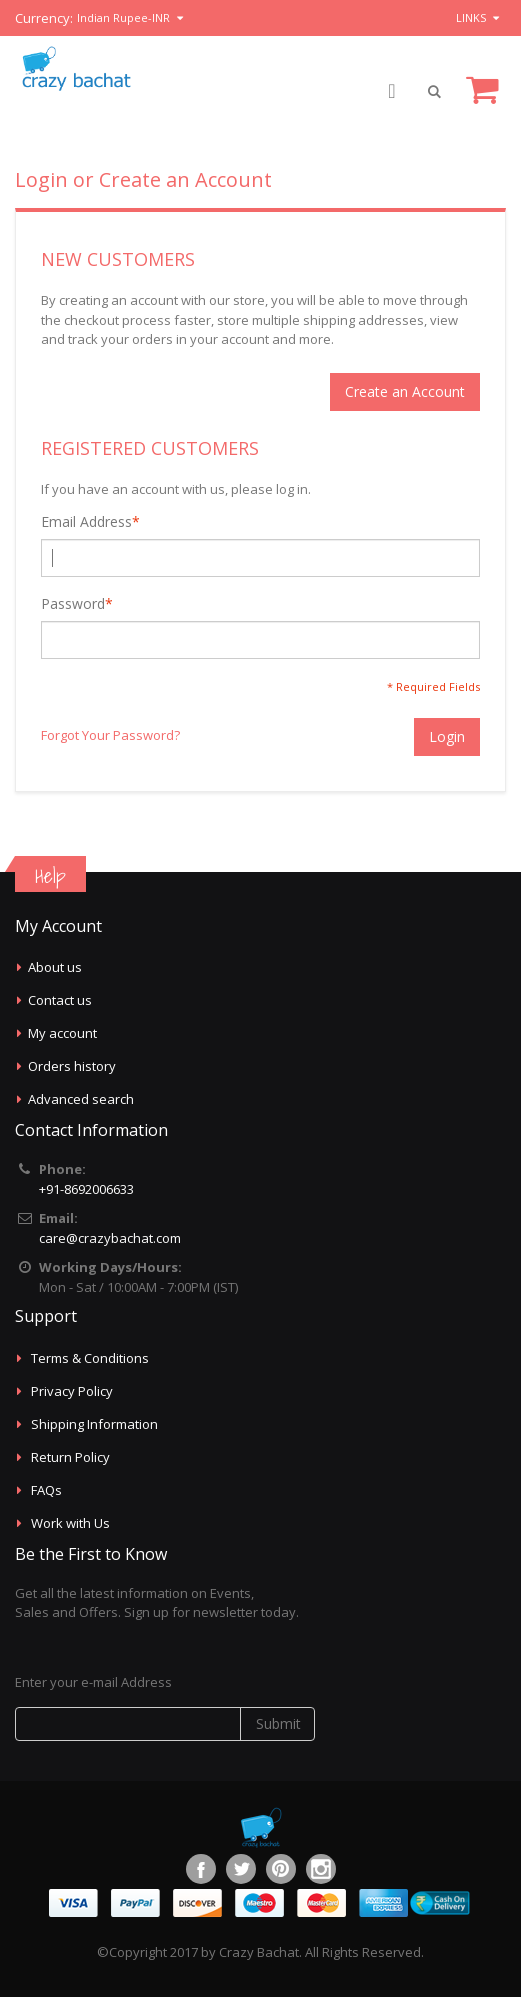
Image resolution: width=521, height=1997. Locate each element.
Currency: (44, 18)
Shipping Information (94, 1424)
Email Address (86, 522)
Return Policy (70, 1457)
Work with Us (70, 1523)
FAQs (46, 1490)
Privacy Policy (72, 1391)
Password (73, 604)
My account (62, 1033)
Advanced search (81, 1099)
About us (55, 967)
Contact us (60, 1000)
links (471, 17)
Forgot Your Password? (110, 735)
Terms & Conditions (90, 1358)
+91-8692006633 (86, 1189)
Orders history (72, 1066)
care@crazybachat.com (110, 1238)
